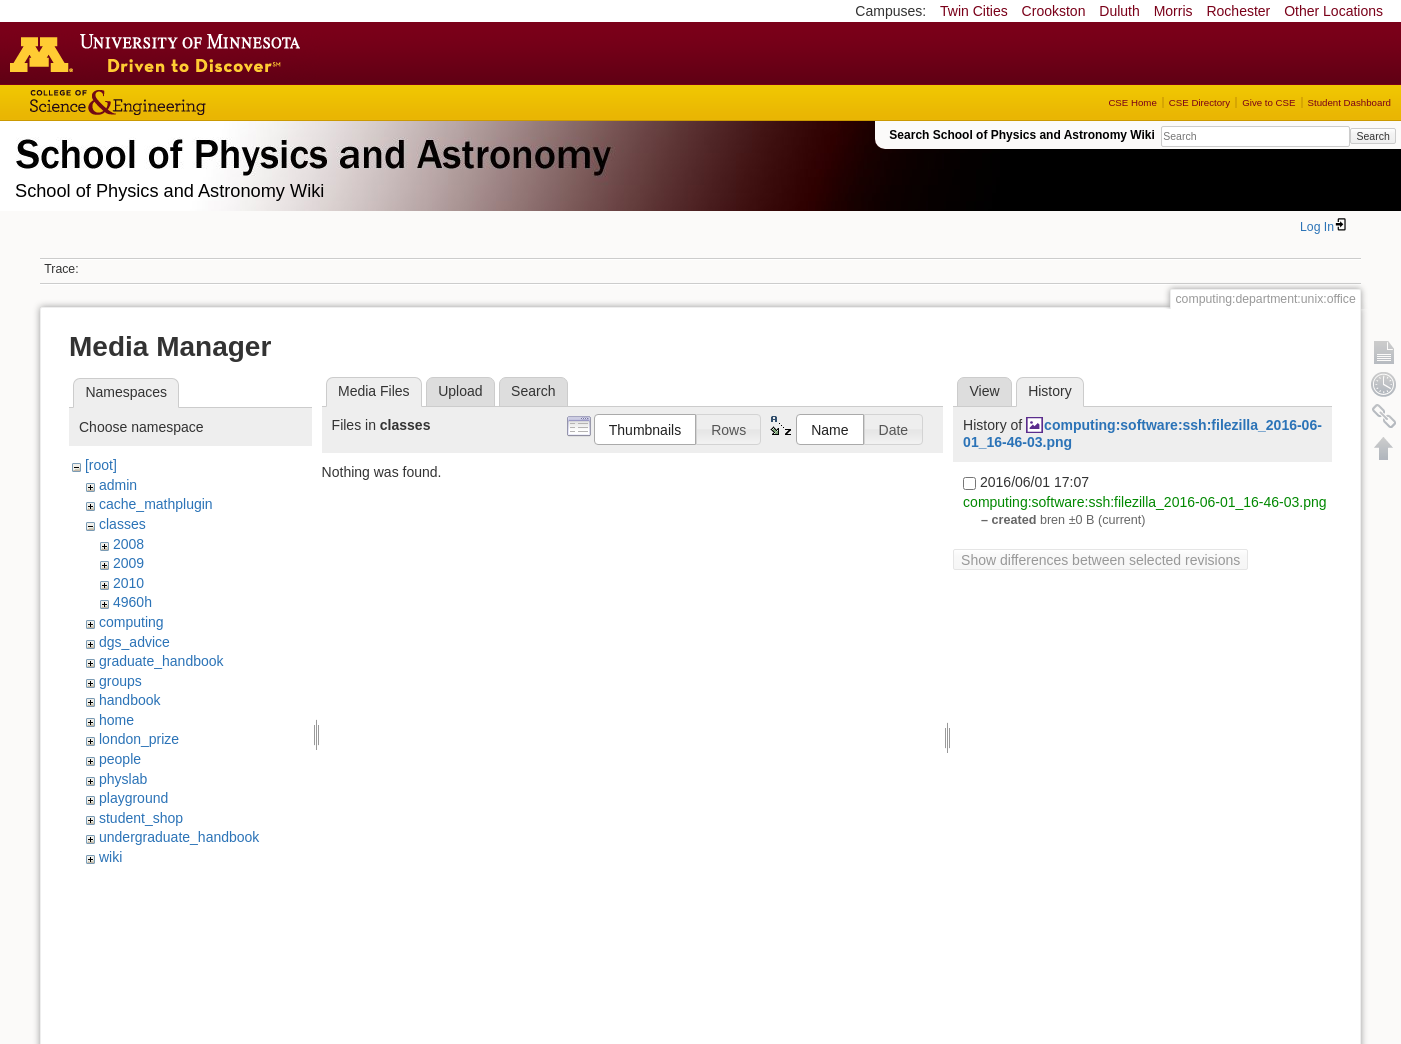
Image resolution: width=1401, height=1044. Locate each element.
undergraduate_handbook (179, 837)
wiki (110, 857)
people (120, 759)
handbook (130, 700)
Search (1372, 136)
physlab (123, 779)
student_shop (141, 818)
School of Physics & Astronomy (310, 150)
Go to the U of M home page (160, 53)
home (116, 720)
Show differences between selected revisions (1100, 560)
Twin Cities (974, 11)
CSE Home (1132, 102)
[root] (101, 465)
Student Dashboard (1349, 102)
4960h (132, 602)
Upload (460, 391)
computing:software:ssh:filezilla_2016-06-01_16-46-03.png (1144, 501)
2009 (128, 563)
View (984, 391)
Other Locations (1333, 11)
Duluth (1119, 11)
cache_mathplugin (156, 504)
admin (118, 485)
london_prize (139, 739)
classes (122, 524)
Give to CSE (1268, 102)
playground (133, 798)
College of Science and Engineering (180, 102)
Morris (1173, 11)
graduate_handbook (161, 661)
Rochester (1238, 11)
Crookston (1054, 11)
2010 (128, 583)
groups (120, 681)
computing (131, 622)
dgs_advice (134, 642)
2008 (128, 544)
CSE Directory (1199, 102)
